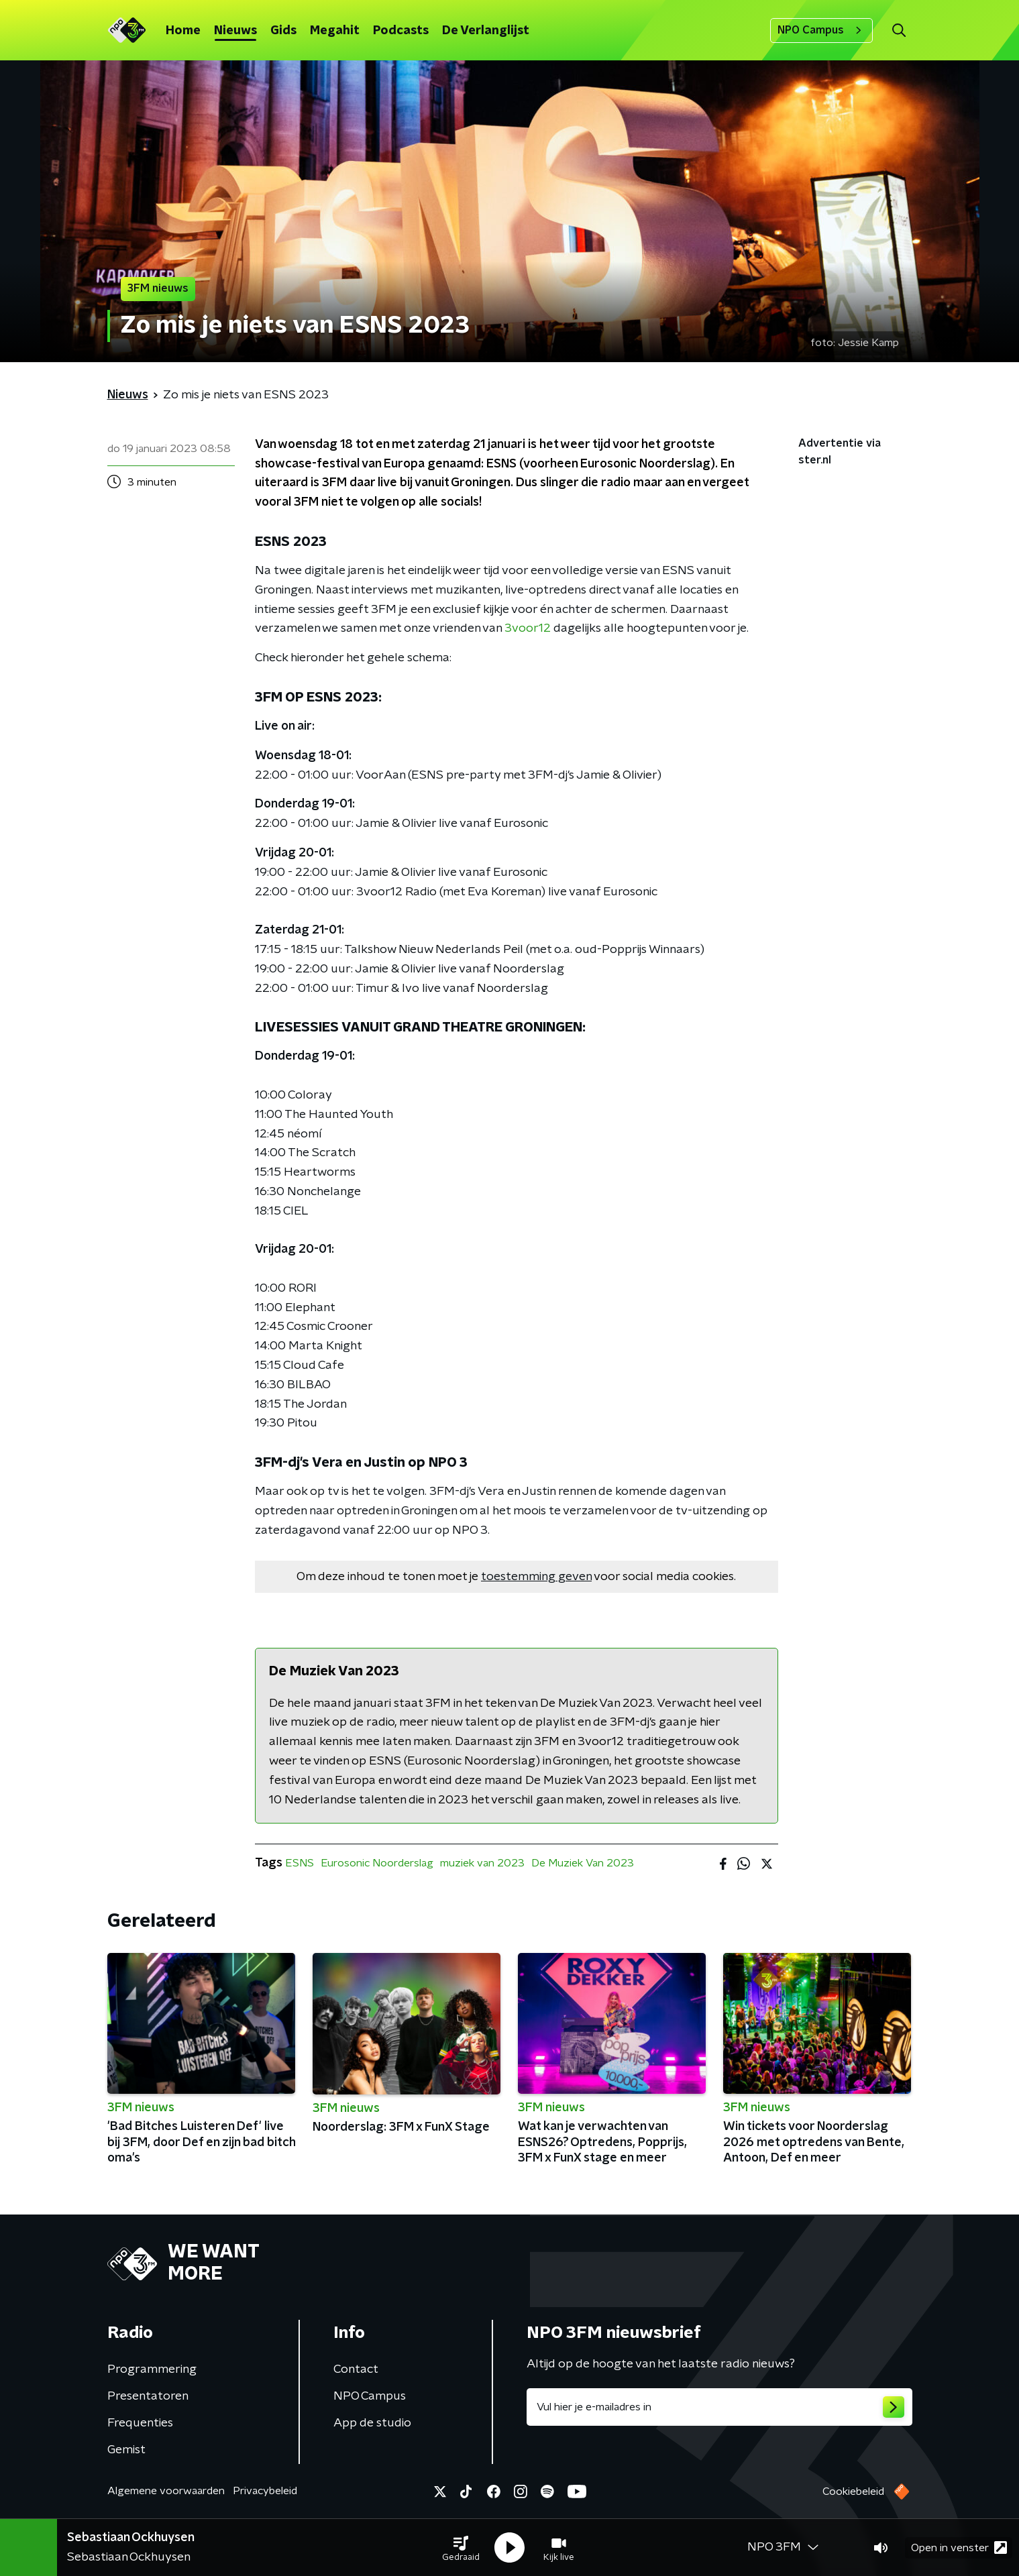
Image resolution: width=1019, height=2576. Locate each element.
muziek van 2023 (482, 1863)
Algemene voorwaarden (166, 2490)
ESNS (299, 1863)
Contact (355, 2369)
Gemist (126, 2450)
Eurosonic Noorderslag (377, 1863)
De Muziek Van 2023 (582, 1863)
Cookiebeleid (853, 2491)
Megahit (335, 31)
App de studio (372, 2423)
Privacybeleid (265, 2490)
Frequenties (140, 2423)
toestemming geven (536, 1577)
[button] (460, 2547)
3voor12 (527, 628)
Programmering (152, 2369)
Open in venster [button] (959, 2547)
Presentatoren (148, 2396)
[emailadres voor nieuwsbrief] (719, 2407)
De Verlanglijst (485, 31)
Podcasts (401, 31)
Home (183, 31)
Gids (283, 31)
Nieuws (235, 31)
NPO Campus (821, 30)
